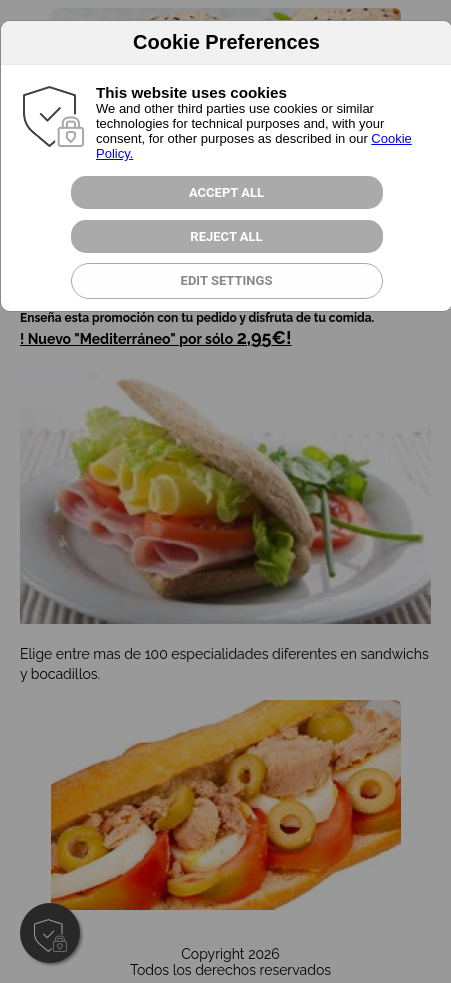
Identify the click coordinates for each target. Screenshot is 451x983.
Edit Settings (227, 280)
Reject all (226, 236)
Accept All (226, 192)
